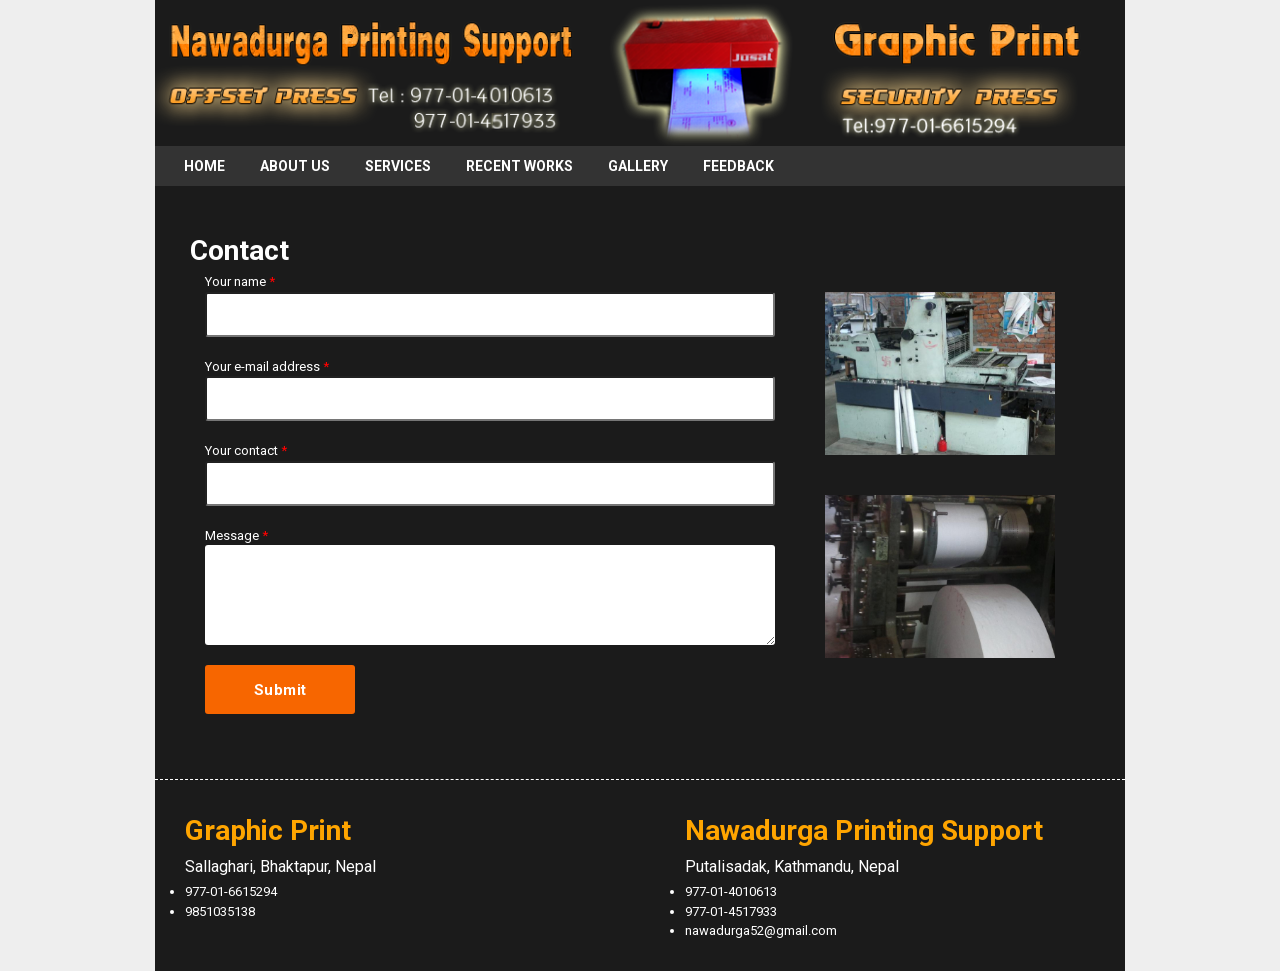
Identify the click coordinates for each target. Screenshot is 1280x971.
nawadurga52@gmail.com (761, 930)
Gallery (638, 166)
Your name (240, 281)
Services (398, 166)
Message (236, 535)
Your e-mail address (267, 366)
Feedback (738, 166)
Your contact (246, 450)
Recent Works (519, 166)
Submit (280, 690)
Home (204, 166)
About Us (295, 166)
